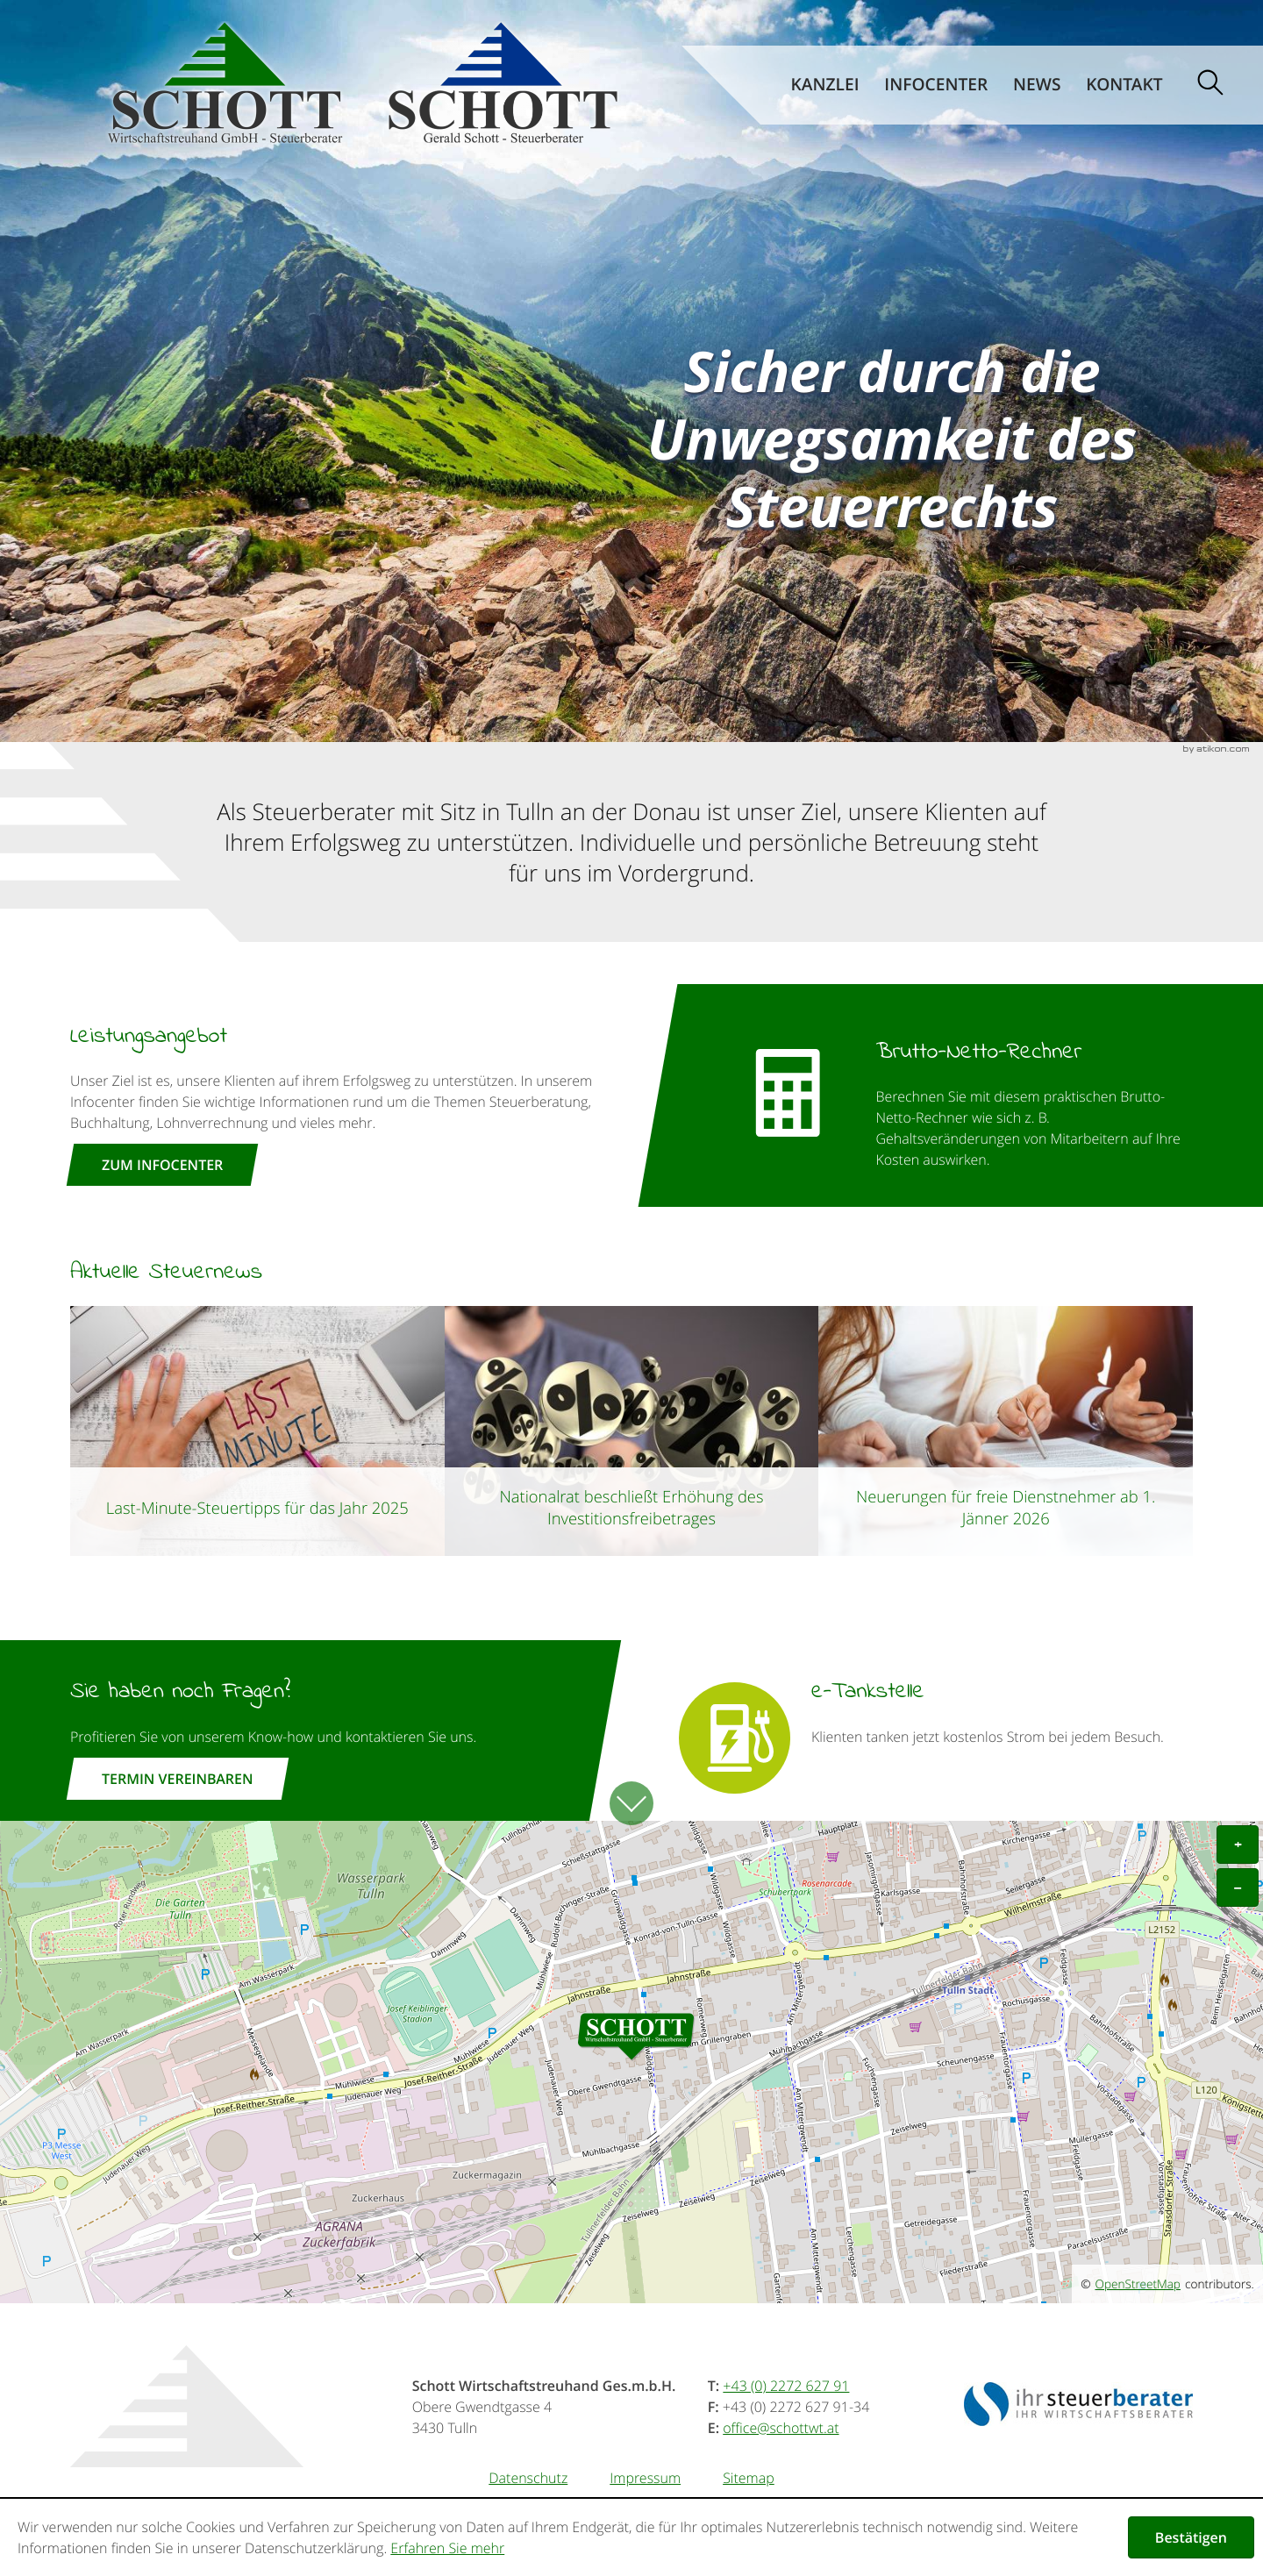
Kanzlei (825, 85)
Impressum (645, 2477)
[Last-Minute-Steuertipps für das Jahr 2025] (257, 1430)
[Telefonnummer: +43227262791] (786, 2385)
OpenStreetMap (1138, 2284)
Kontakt (1124, 85)
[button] (946, 1095)
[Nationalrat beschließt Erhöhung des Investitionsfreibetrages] (632, 1430)
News (1036, 85)
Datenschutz (528, 2477)
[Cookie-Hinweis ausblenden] (1191, 2537)
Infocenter (936, 85)
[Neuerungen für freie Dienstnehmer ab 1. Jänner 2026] (1005, 1430)
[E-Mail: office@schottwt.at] (780, 2427)
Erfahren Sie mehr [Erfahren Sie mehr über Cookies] (447, 2548)
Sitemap (748, 2477)
